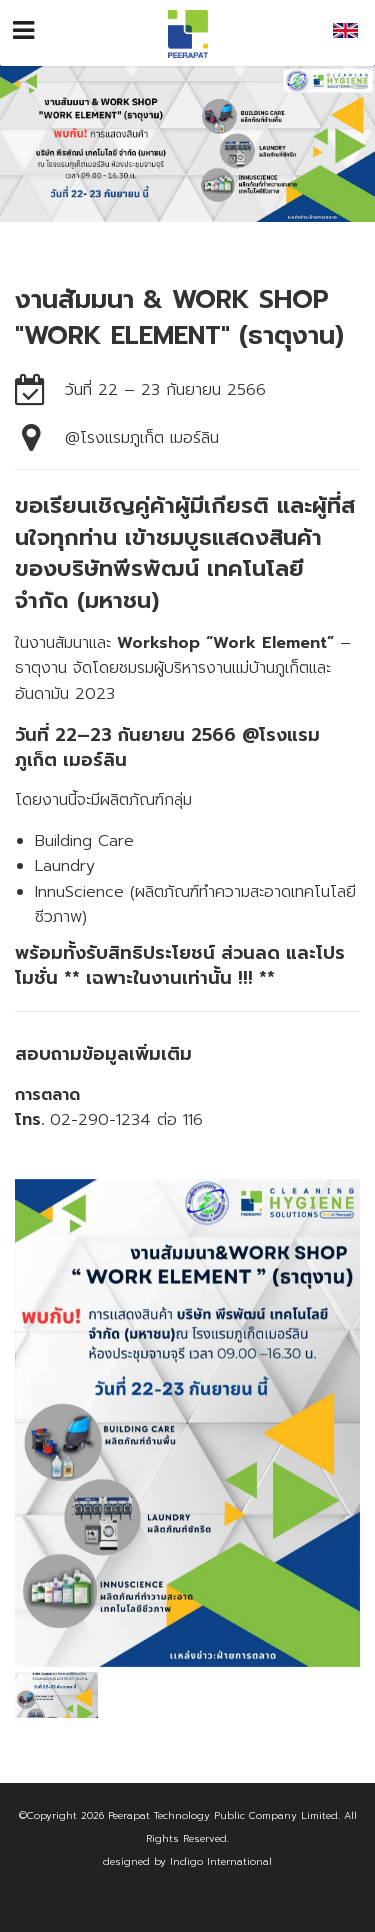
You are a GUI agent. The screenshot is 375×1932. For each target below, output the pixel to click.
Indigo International (221, 1861)
